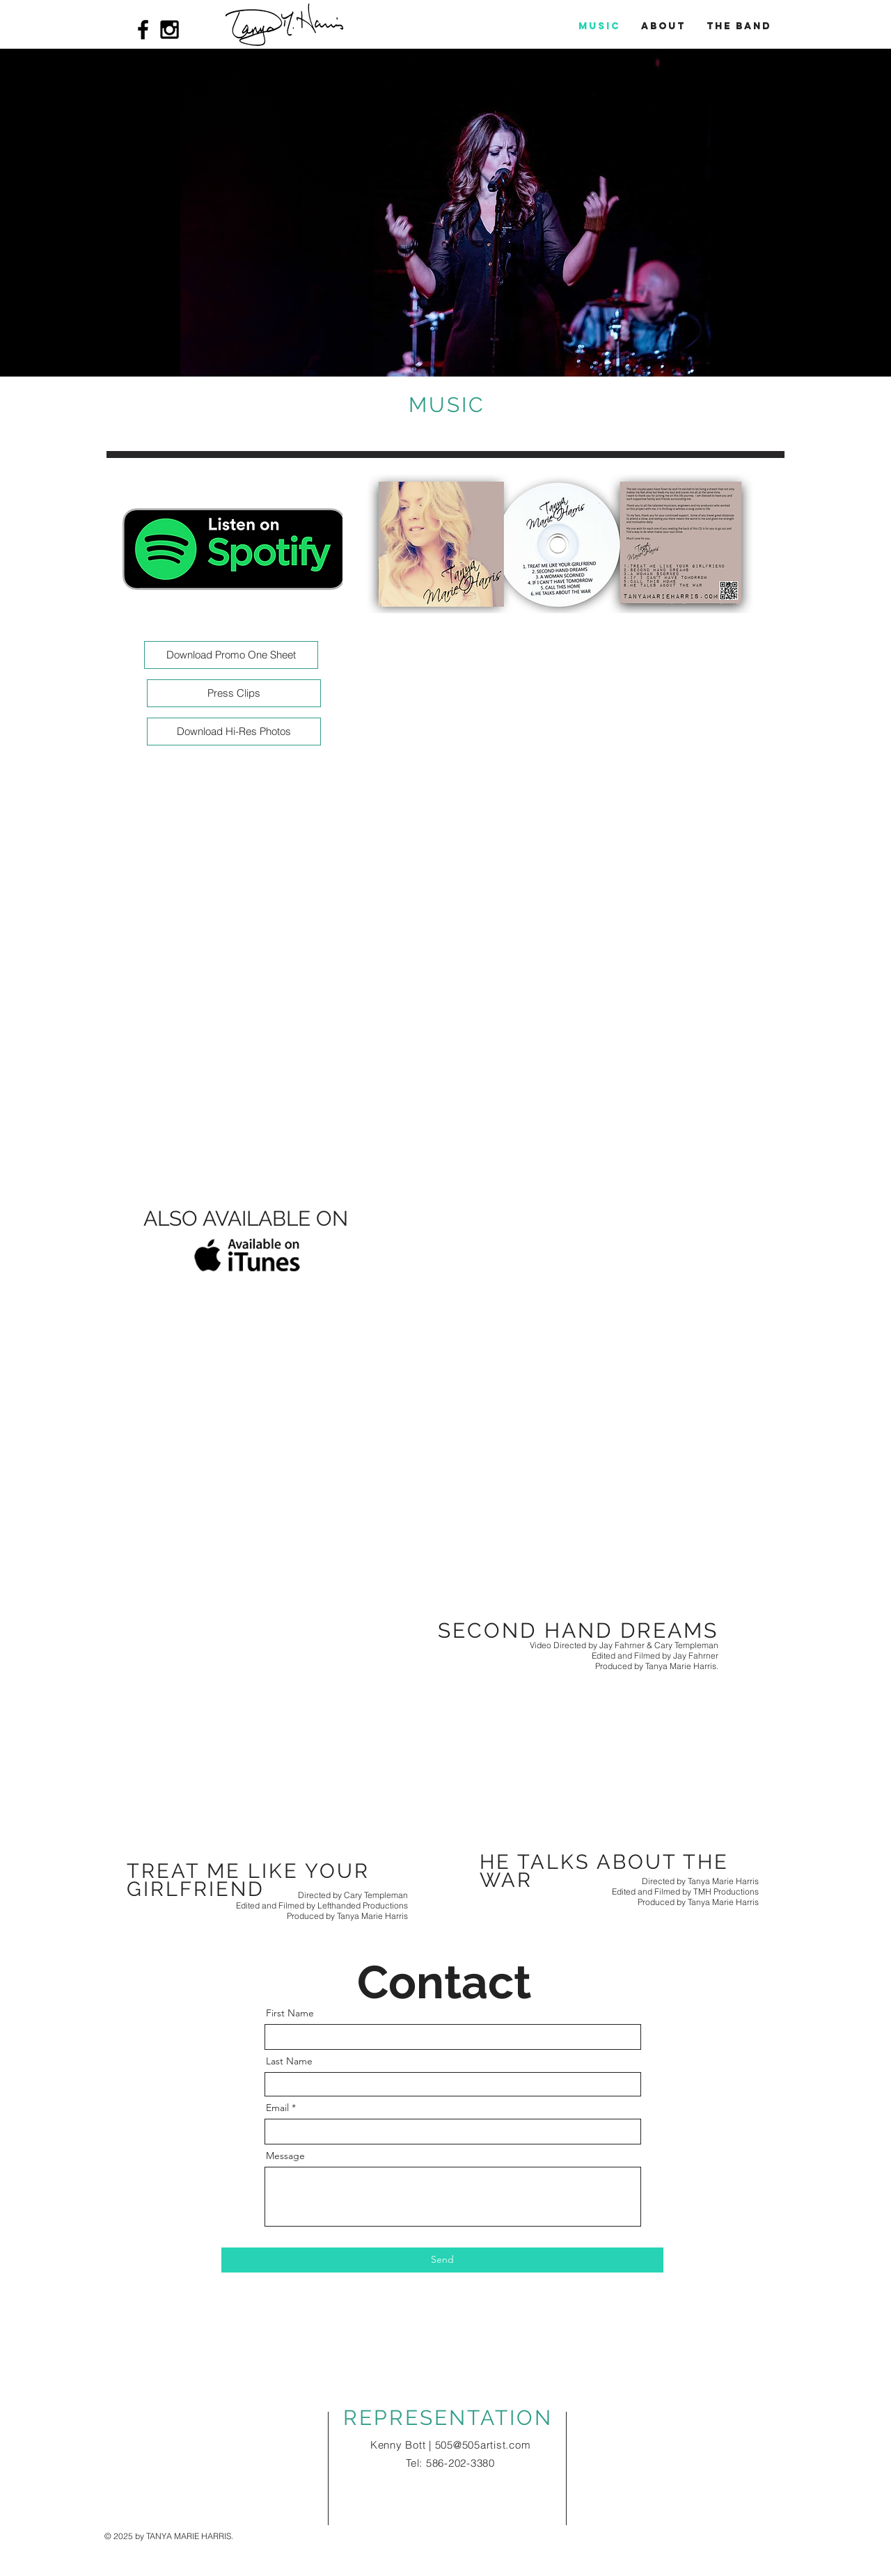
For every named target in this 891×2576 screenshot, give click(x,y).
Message (285, 2155)
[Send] (442, 2260)
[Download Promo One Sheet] (231, 655)
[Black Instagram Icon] (169, 29)
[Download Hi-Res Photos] (234, 731)
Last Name (289, 2061)
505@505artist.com (483, 2444)
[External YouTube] (445, 1465)
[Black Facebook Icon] (143, 29)
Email (277, 2107)
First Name (290, 2013)
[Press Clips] (234, 693)
